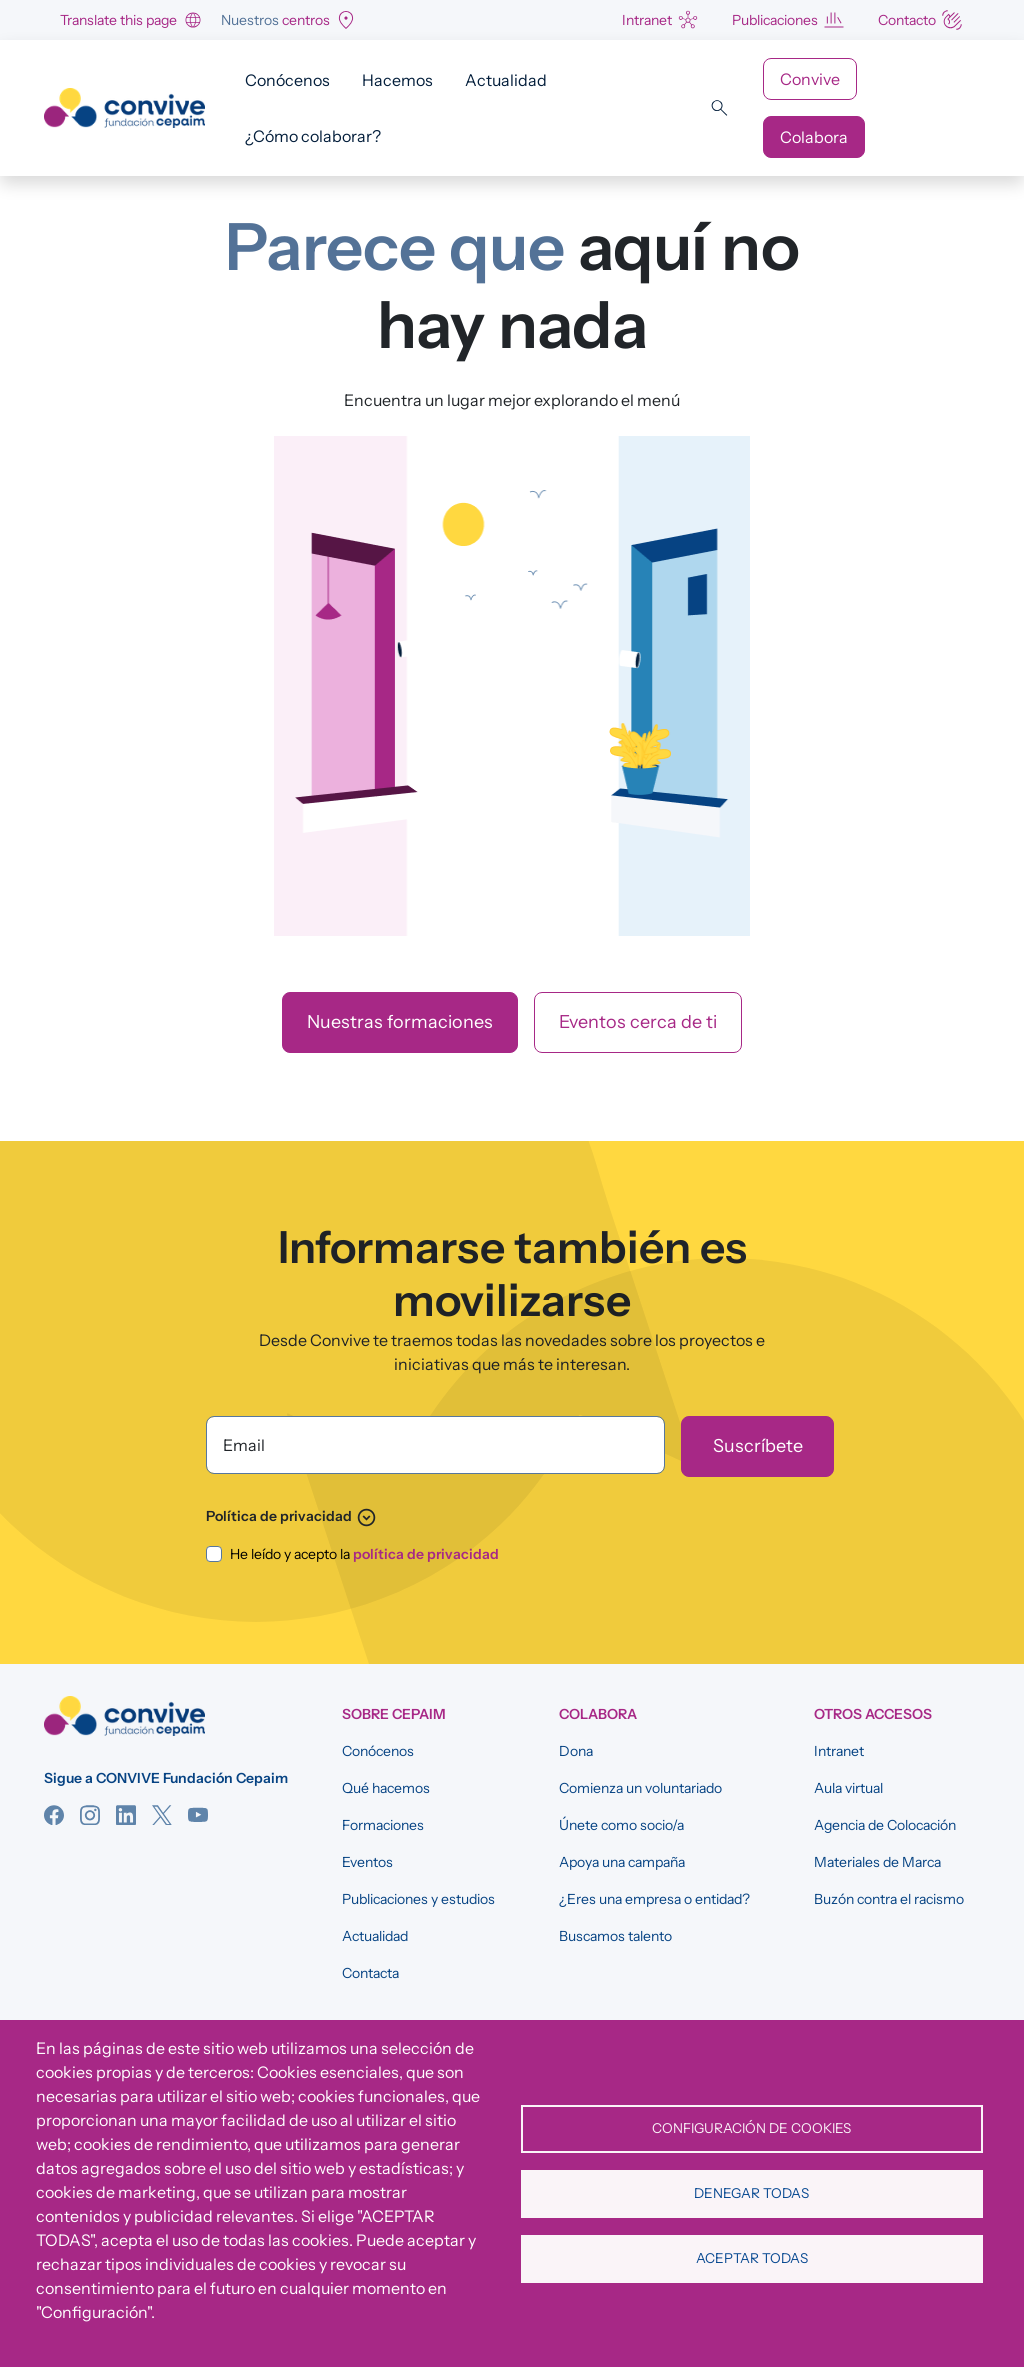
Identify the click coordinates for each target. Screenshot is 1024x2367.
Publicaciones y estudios (418, 1899)
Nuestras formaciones (400, 1022)
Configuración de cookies (751, 2128)
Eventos (367, 1862)
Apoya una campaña (622, 1862)
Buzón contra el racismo (889, 1899)
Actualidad (506, 80)
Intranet (647, 20)
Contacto (907, 20)
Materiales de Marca (877, 1862)
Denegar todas (751, 2193)
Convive (810, 79)
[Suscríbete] (757, 1446)
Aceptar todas (752, 2258)
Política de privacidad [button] (291, 1516)
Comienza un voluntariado (640, 1788)
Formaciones (383, 1825)
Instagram (90, 1815)
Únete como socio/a (621, 1825)
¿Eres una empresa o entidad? (654, 1899)
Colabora (814, 137)
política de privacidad (426, 1554)
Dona (576, 1751)
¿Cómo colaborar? (313, 136)
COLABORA (598, 1714)
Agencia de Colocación (885, 1825)
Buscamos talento (615, 1936)
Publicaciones (775, 20)
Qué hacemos (386, 1788)
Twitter (162, 1815)
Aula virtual (848, 1788)
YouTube (198, 1815)
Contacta (370, 1973)
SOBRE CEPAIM (394, 1714)
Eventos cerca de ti (638, 1022)
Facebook (54, 1815)
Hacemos (397, 80)
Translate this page (118, 20)
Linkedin (126, 1815)
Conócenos (287, 80)
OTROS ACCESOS (873, 1714)
